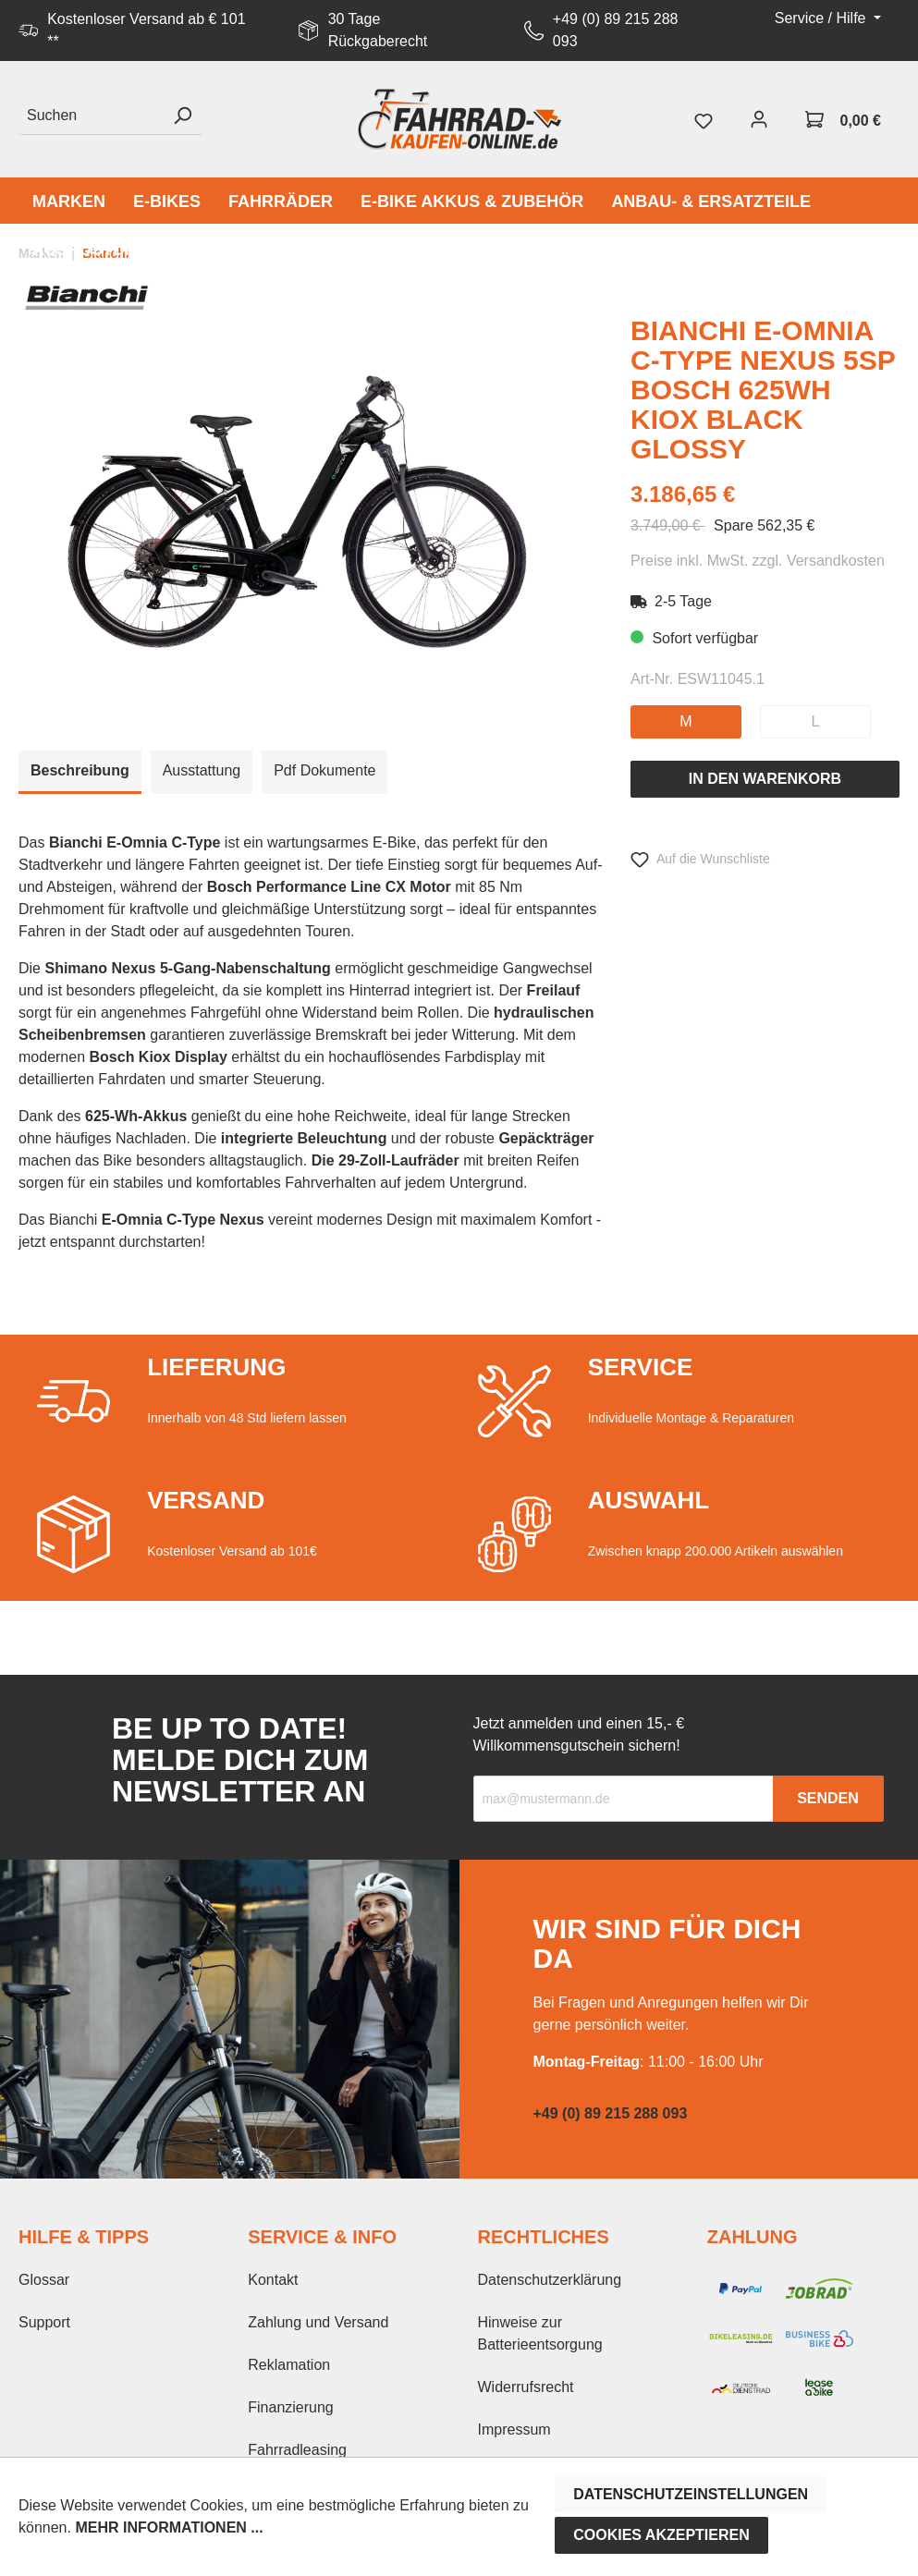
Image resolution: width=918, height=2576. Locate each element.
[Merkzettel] (703, 119)
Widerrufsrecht (526, 2387)
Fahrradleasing (297, 2450)
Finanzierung (291, 2407)
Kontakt (273, 2280)
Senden (828, 1798)
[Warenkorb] (843, 119)
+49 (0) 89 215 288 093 (616, 30)
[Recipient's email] (623, 1799)
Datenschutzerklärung (550, 2280)
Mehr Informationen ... (169, 2527)
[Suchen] (91, 116)
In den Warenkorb (765, 779)
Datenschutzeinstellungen (690, 2494)
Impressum (514, 2429)
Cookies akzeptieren (661, 2535)
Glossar (43, 2280)
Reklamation (289, 2365)
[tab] (79, 772)
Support (44, 2322)
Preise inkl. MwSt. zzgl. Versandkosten (757, 560)
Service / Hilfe (822, 18)
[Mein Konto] (759, 119)
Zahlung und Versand (318, 2322)
